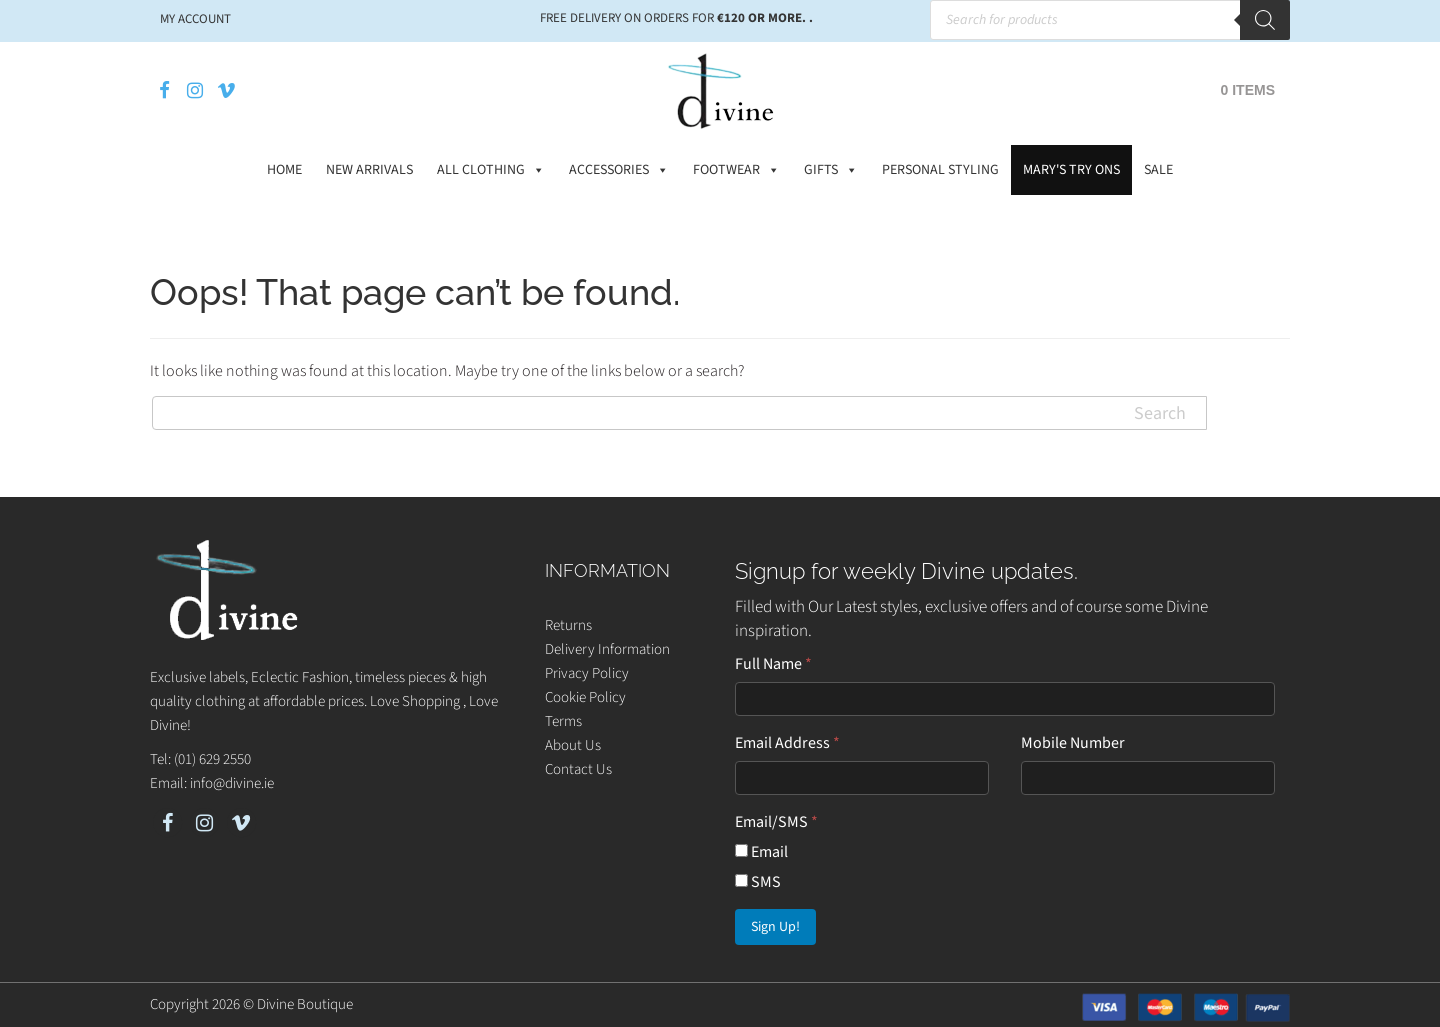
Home (284, 170)
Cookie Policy (585, 697)
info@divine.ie (232, 783)
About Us (573, 745)
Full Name (773, 664)
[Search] (1265, 20)
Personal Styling (940, 170)
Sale (1158, 170)
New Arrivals (369, 170)
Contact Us (578, 769)
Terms (563, 721)
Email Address (787, 743)
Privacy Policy (587, 673)
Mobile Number (1073, 743)
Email (761, 852)
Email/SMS (776, 822)
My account (195, 19)
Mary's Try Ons (1071, 170)
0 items (1248, 90)
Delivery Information (607, 649)
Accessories (619, 170)
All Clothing (491, 170)
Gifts (831, 170)
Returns (568, 625)
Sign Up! (775, 927)
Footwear (736, 170)
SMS (758, 882)
